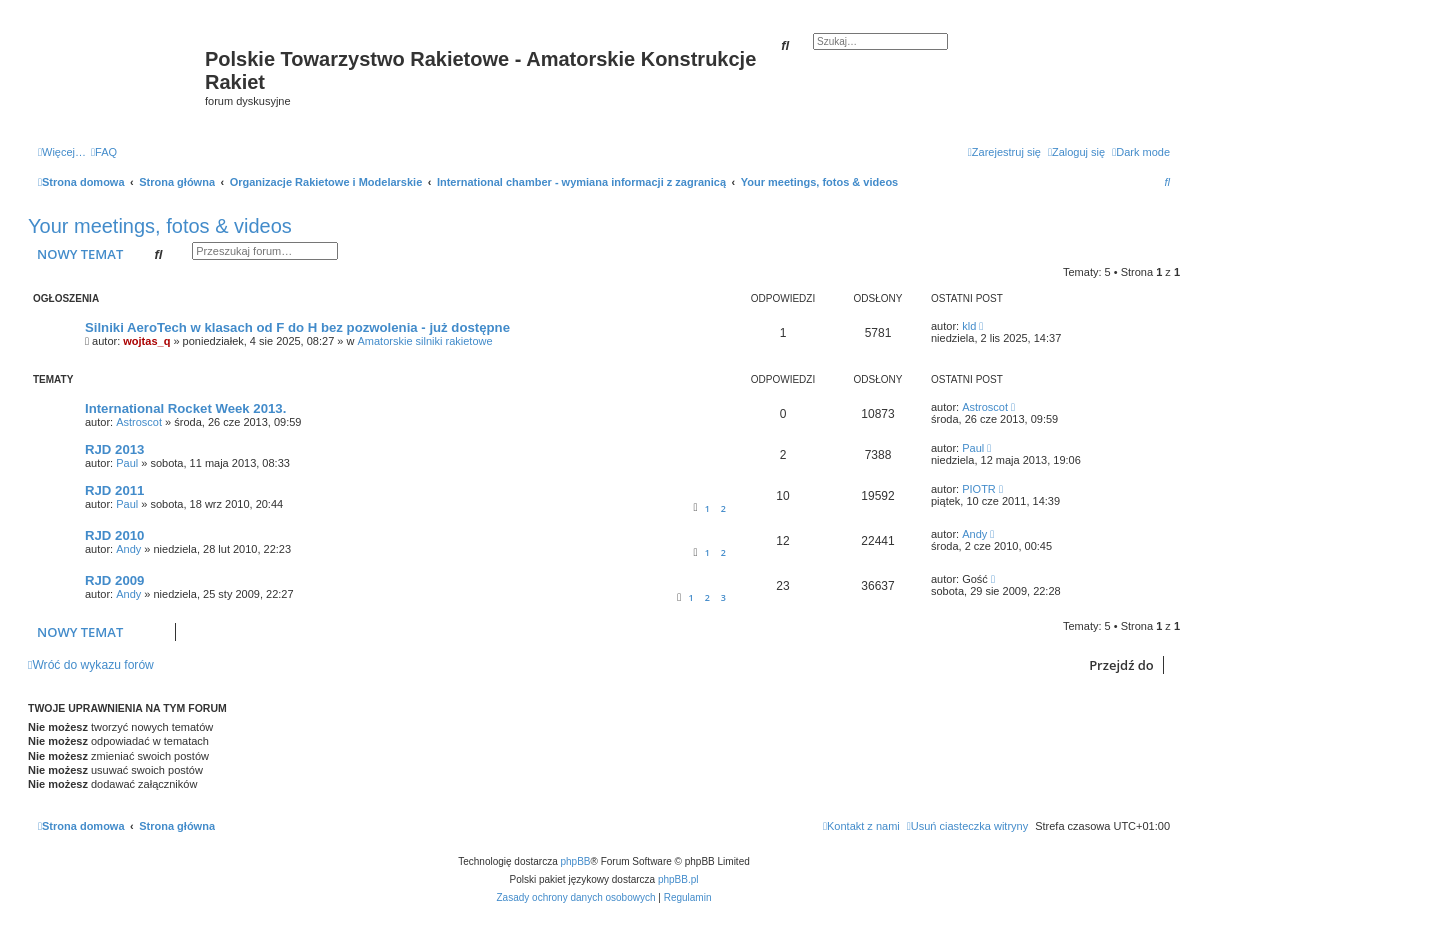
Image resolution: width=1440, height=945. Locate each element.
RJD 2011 (114, 490)
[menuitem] (104, 152)
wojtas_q (146, 341)
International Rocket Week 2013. (185, 408)
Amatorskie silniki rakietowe (425, 341)
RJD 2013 (114, 449)
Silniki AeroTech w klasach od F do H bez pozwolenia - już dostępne (297, 327)
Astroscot (139, 422)
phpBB (576, 861)
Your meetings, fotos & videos (160, 226)
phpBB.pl (678, 879)
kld (969, 326)
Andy (128, 549)
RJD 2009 (114, 580)
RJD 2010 (114, 535)
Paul (127, 463)
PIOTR (979, 489)
